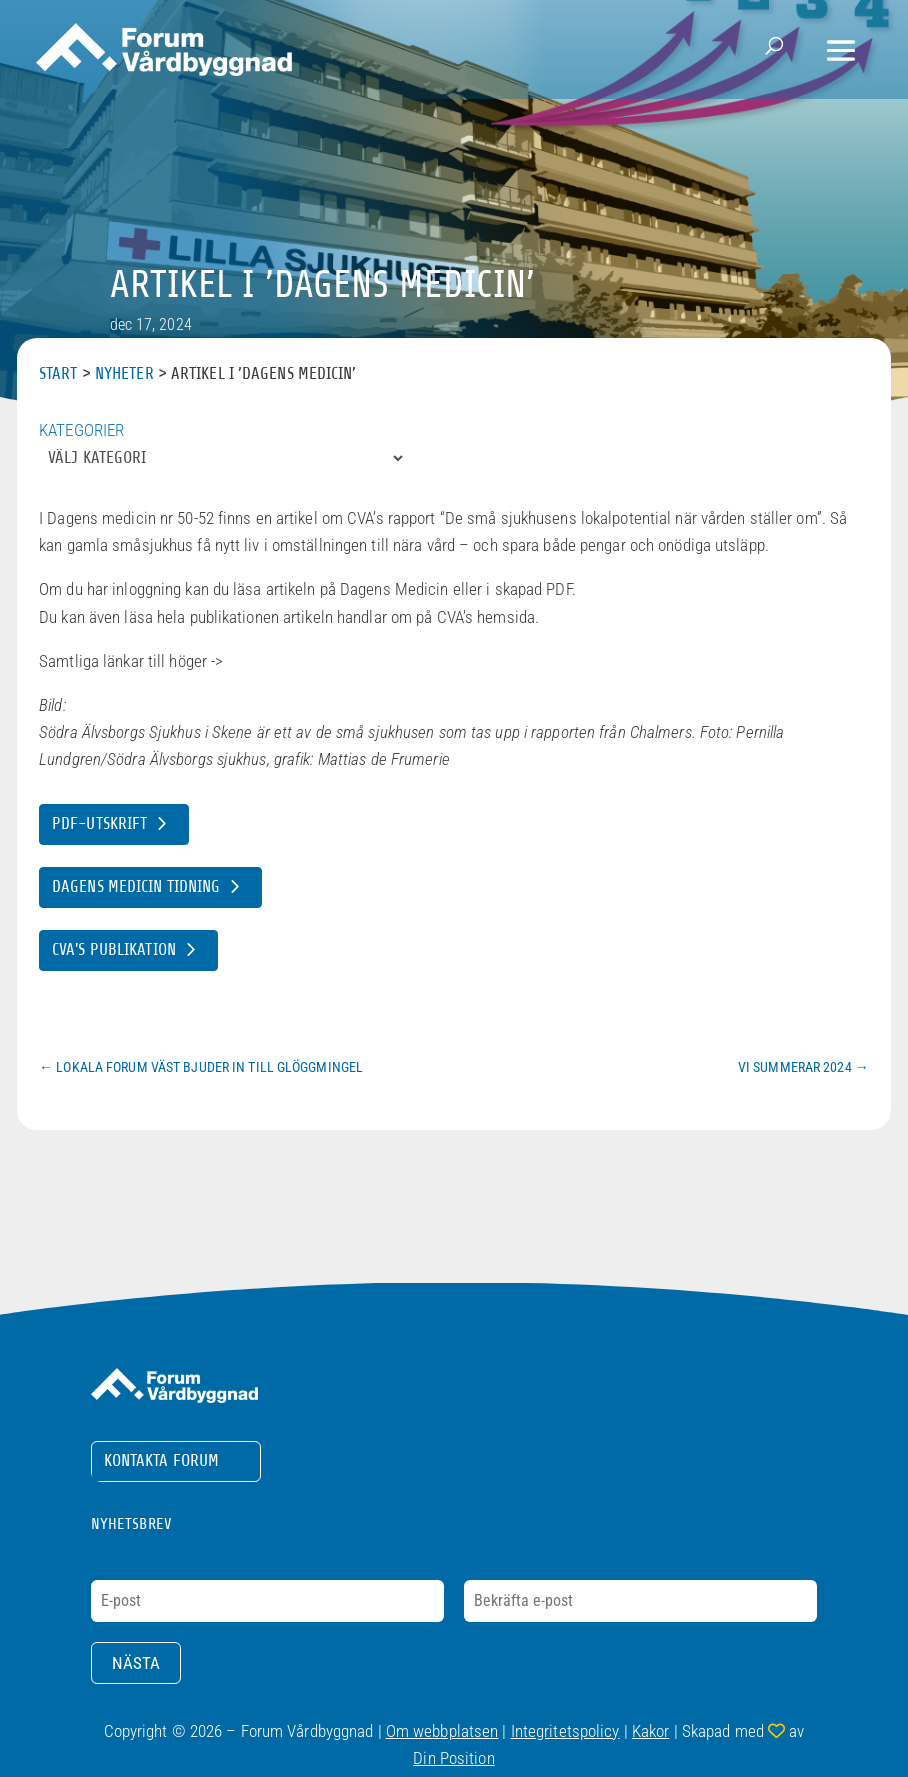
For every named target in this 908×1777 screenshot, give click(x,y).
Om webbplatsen (442, 1731)
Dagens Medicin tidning (136, 886)
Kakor (651, 1731)
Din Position (453, 1758)
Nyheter (124, 373)
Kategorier (81, 430)
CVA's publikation (114, 949)
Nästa (136, 1663)
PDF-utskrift (99, 823)
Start (58, 373)
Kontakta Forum (162, 1460)
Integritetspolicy (565, 1731)
